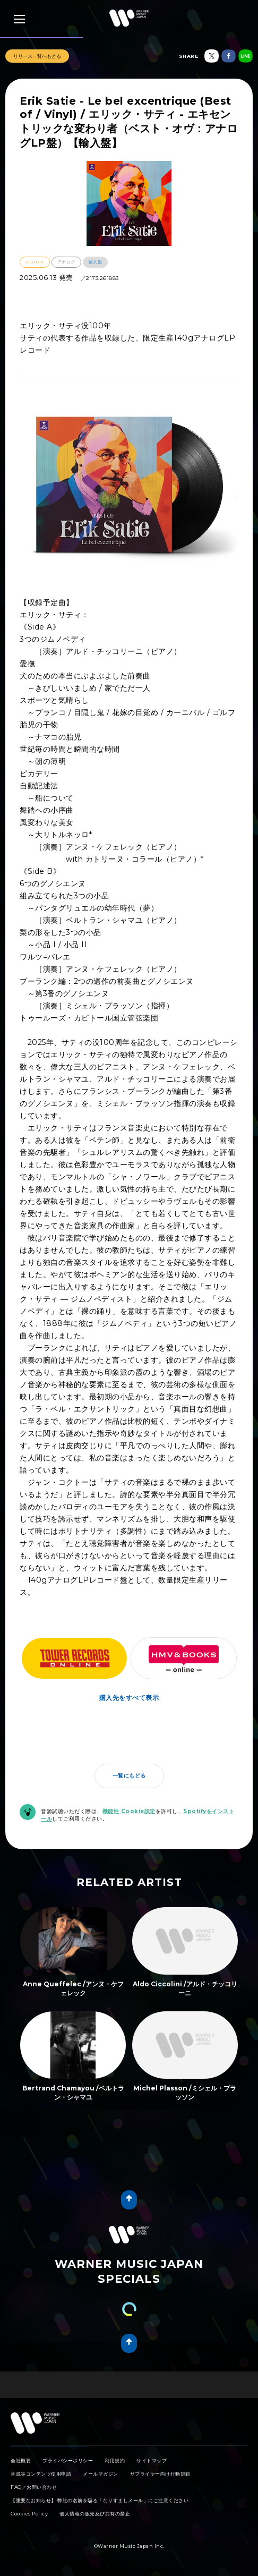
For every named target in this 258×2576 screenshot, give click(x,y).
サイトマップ (151, 2460)
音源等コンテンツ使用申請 (41, 2474)
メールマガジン (100, 2474)
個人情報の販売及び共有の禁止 (94, 2514)
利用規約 (115, 2460)
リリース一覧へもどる (37, 56)
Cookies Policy (29, 2514)
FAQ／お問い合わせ (34, 2487)
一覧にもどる (129, 1775)
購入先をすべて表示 (129, 1698)
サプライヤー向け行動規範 (160, 2474)
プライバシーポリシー (67, 2460)
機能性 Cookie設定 (129, 1811)
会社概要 (21, 2460)
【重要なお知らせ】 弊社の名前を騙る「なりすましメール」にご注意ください (99, 2500)
